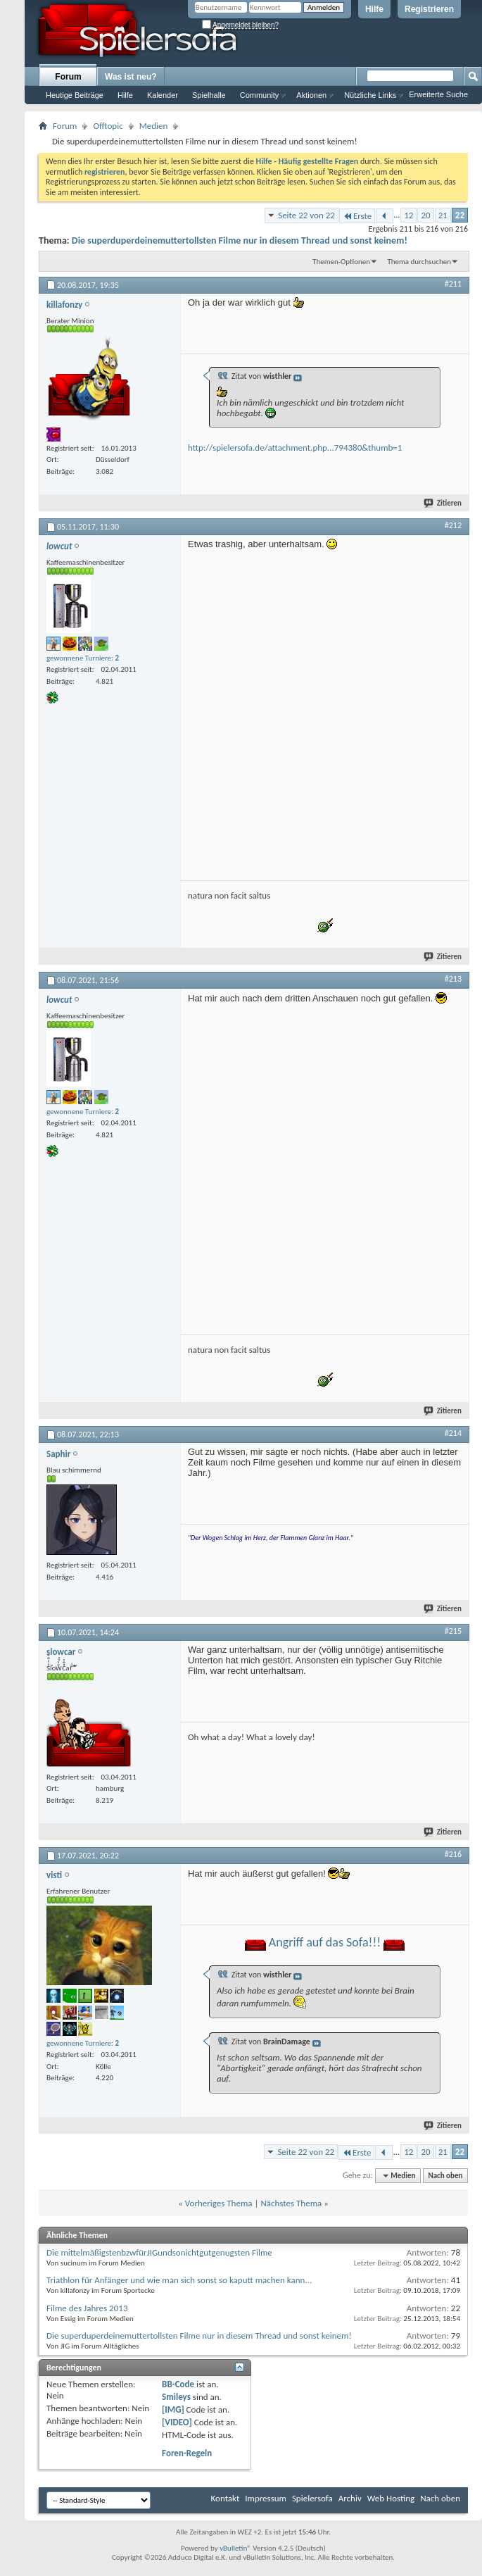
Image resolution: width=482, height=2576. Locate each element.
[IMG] (173, 2409)
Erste (357, 216)
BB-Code (178, 2384)
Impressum (265, 2498)
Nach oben (445, 2175)
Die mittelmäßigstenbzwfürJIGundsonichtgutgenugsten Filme (159, 2252)
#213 (453, 979)
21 (443, 215)
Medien (153, 125)
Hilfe (374, 9)
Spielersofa (312, 2498)
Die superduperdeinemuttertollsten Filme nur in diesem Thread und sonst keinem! (239, 240)
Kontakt (225, 2498)
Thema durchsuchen (419, 261)
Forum (68, 77)
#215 (453, 1631)
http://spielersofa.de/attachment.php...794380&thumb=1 (295, 447)
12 (408, 215)
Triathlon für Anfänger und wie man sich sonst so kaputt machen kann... (179, 2280)
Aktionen (311, 95)
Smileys (176, 2396)
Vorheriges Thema (219, 2203)
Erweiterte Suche (438, 94)
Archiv (350, 2498)
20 (425, 215)
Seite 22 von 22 (306, 215)
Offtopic (107, 125)
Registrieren (429, 9)
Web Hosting (390, 2498)
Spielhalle (209, 95)
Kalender (162, 95)
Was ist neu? (131, 77)
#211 (453, 284)
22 (459, 215)
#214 (453, 1433)
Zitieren (443, 503)
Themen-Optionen (341, 261)
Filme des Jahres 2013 (86, 2308)
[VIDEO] (177, 2422)
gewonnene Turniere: (82, 658)
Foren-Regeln (187, 2453)
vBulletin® (235, 2548)
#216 (453, 1854)
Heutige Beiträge (74, 95)
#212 (453, 525)
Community (259, 95)
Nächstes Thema (291, 2203)
